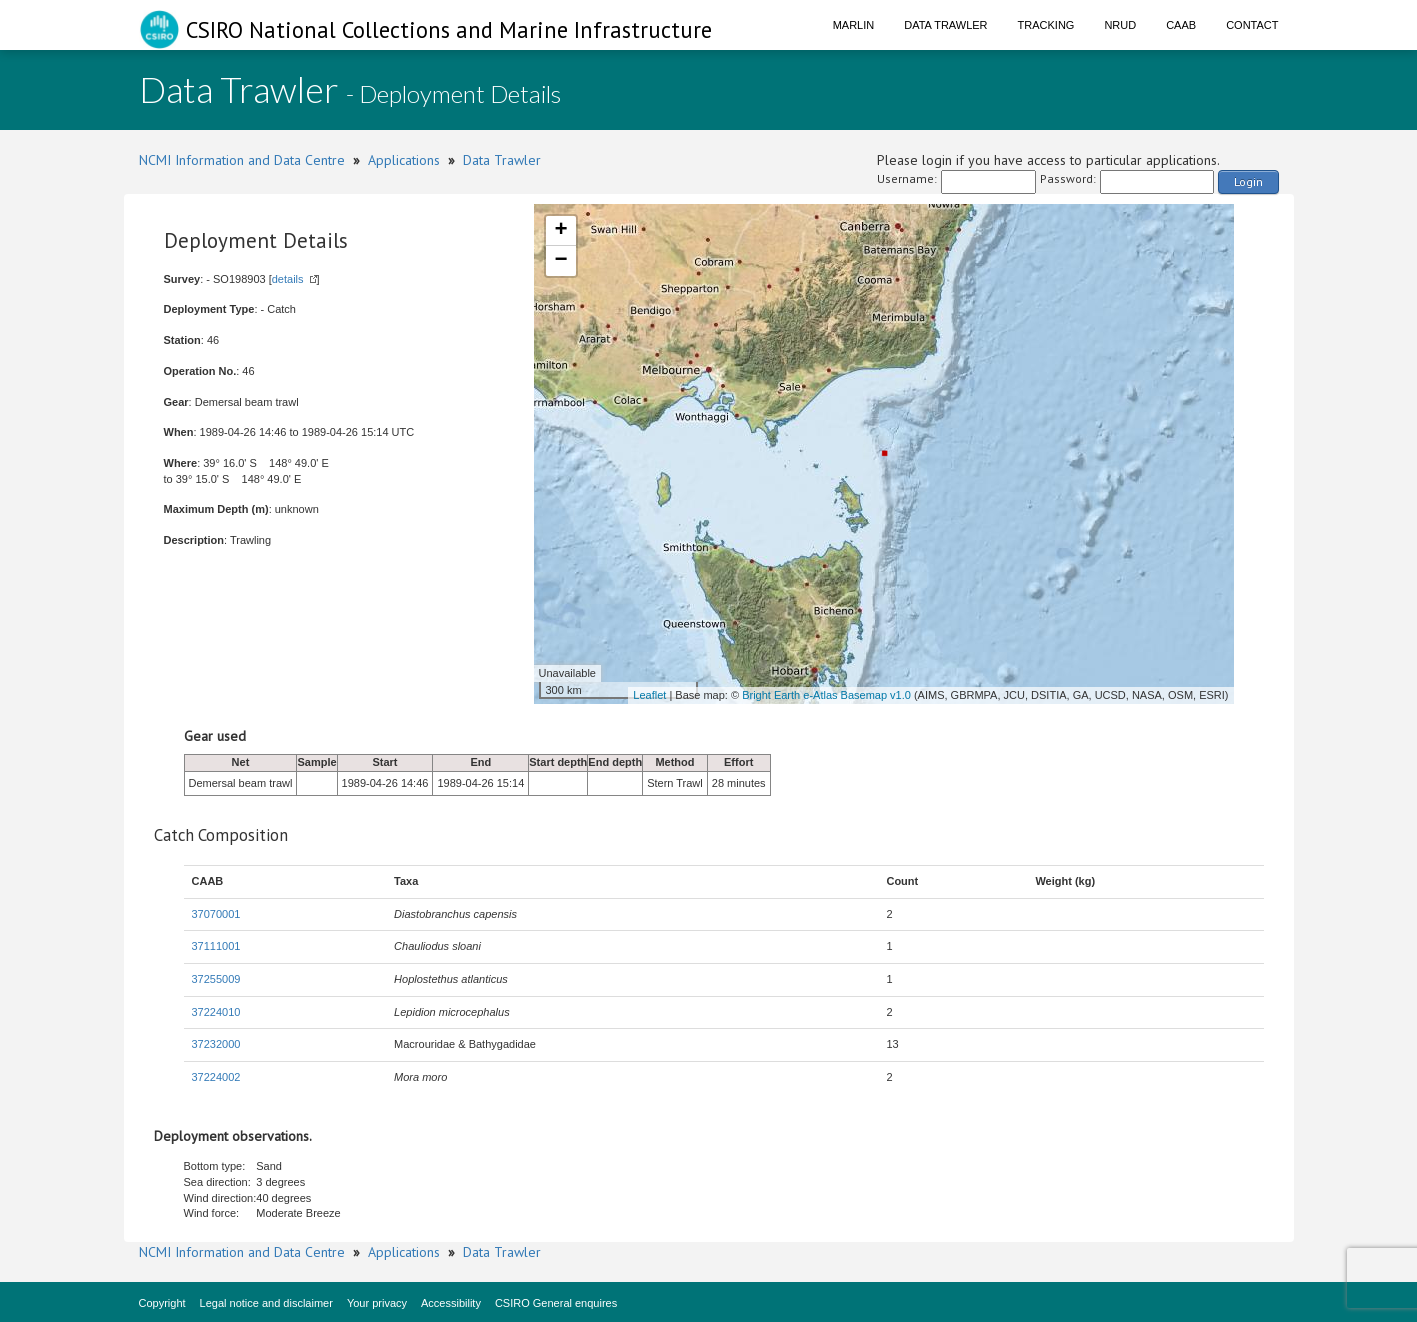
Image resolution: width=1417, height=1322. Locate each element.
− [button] (560, 261)
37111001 (216, 946)
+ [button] (560, 231)
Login (1248, 181)
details (288, 279)
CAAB (1181, 25)
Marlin (854, 25)
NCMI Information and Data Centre (242, 160)
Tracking (1046, 25)
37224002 (216, 1077)
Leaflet (649, 695)
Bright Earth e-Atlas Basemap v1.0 (826, 695)
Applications (404, 160)
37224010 (216, 1012)
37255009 (216, 979)
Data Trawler (945, 25)
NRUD (1120, 25)
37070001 (216, 914)
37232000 (216, 1044)
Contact (1252, 25)
